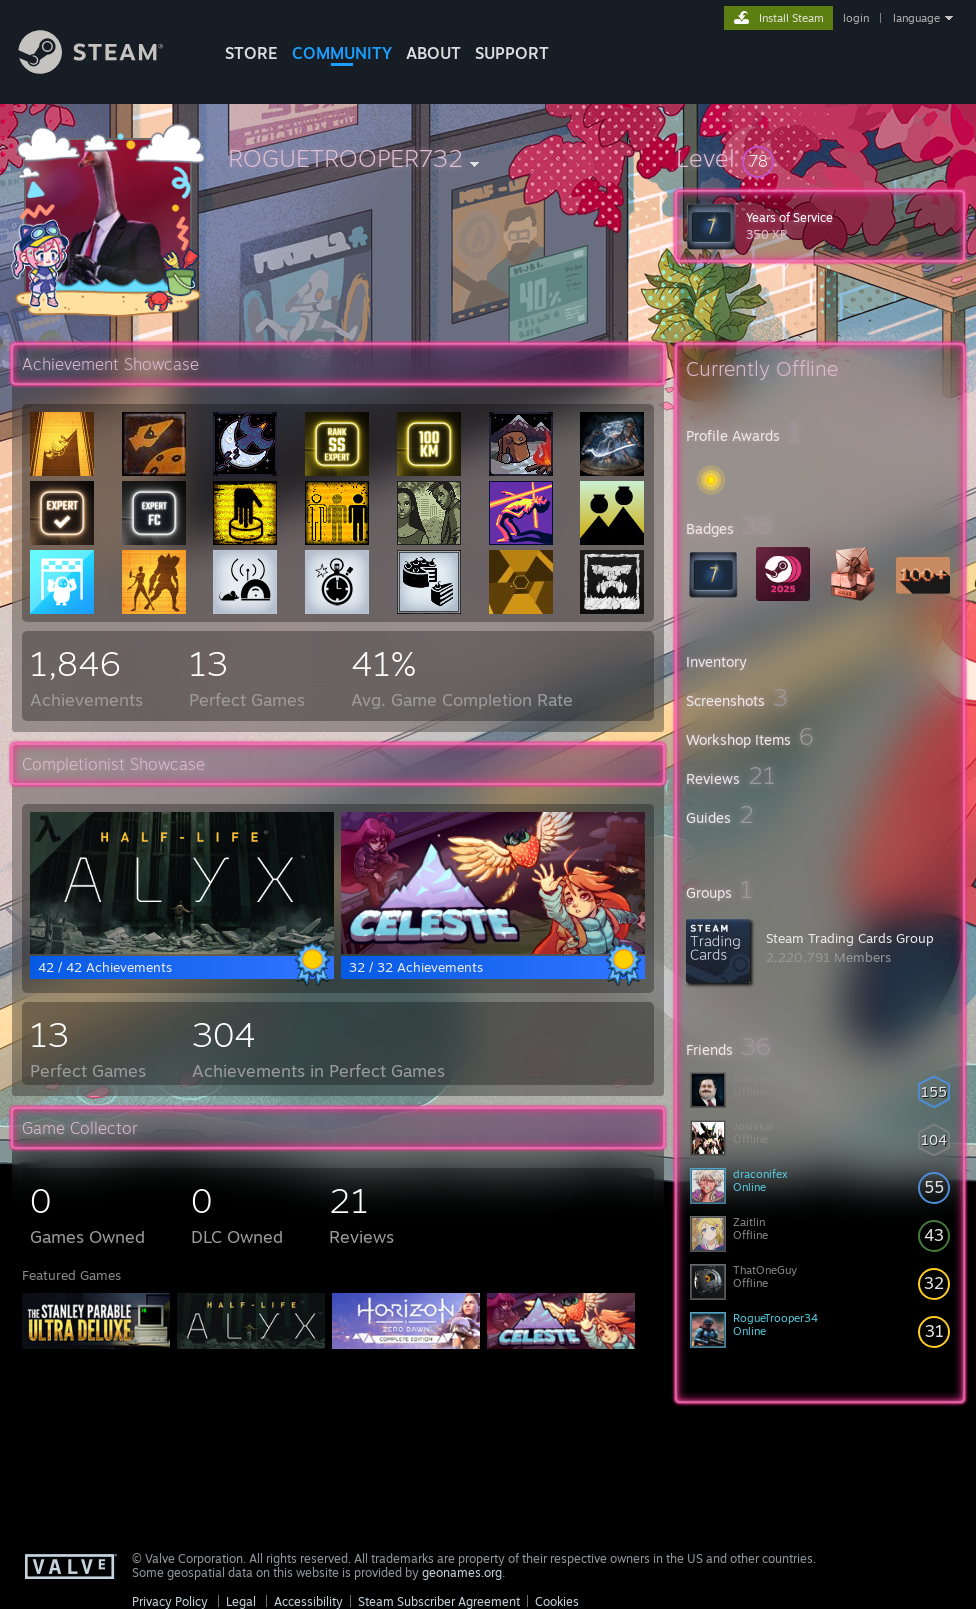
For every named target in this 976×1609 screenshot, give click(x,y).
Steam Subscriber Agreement (439, 1601)
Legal (241, 1601)
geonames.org (462, 1572)
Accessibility (308, 1601)
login (856, 18)
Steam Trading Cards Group (850, 938)
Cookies (557, 1601)
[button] (820, 158)
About (433, 53)
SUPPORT (512, 53)
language (916, 18)
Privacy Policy (170, 1601)
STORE (251, 53)
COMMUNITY (342, 53)
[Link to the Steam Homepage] (106, 68)
